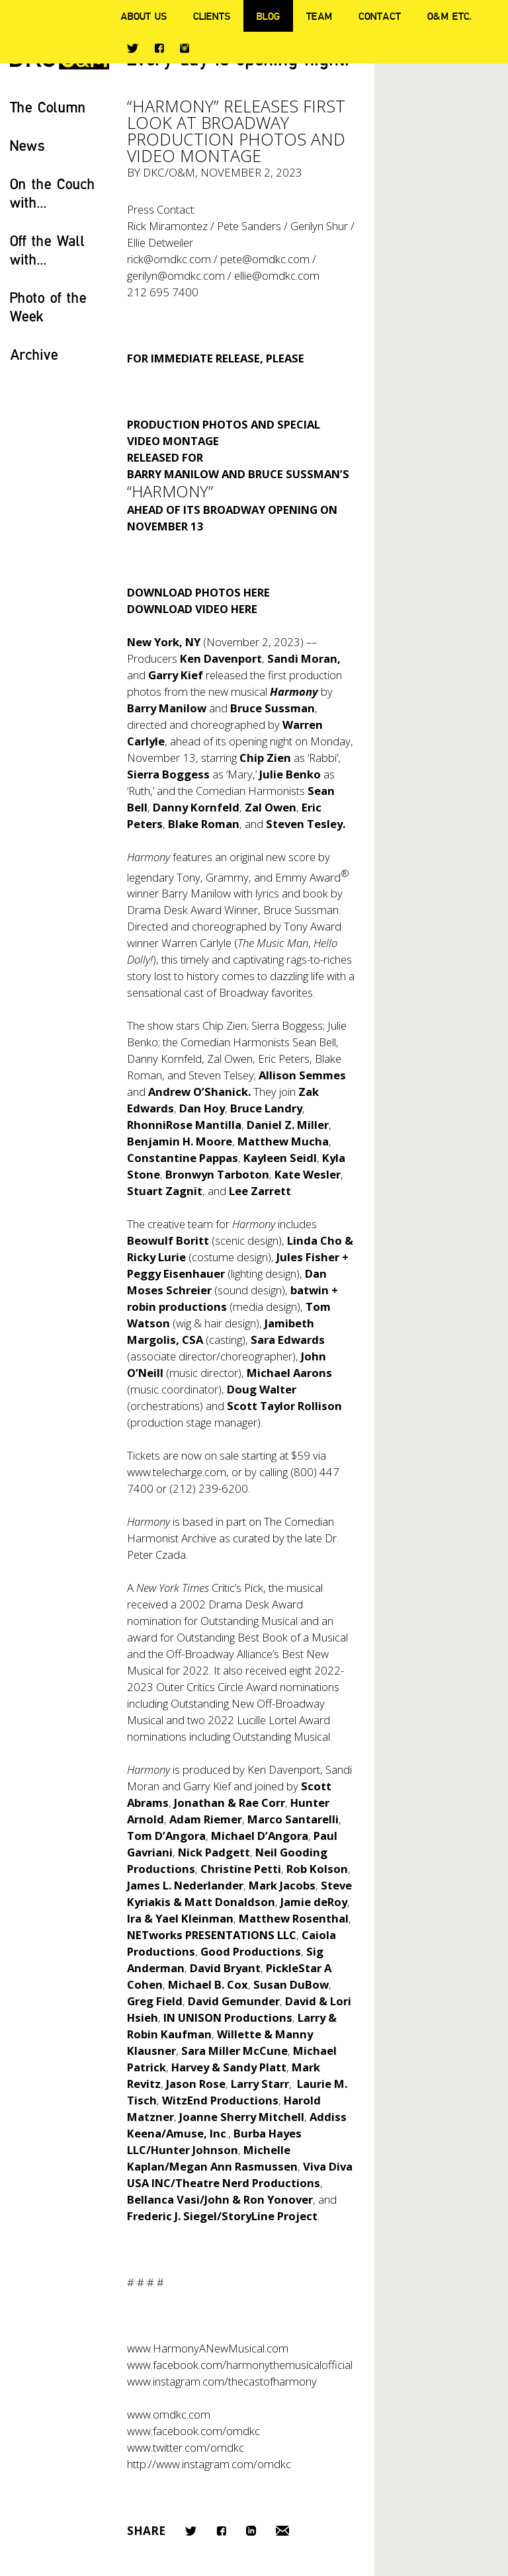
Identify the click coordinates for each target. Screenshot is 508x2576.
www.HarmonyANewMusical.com (207, 2348)
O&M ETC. (449, 15)
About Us (143, 15)
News (27, 145)
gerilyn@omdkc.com (176, 275)
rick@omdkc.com (169, 259)
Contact (380, 15)
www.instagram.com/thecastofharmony (222, 2381)
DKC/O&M (169, 172)
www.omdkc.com (168, 2414)
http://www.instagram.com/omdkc (209, 2464)
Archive (34, 354)
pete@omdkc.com (265, 259)
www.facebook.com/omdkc (193, 2430)
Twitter (132, 48)
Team (319, 15)
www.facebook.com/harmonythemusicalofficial (240, 2364)
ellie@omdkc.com (276, 275)
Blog (268, 15)
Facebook (159, 48)
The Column (48, 107)
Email (282, 2531)
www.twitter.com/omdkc (185, 2447)
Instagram (184, 48)
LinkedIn (251, 2531)
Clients (211, 15)
